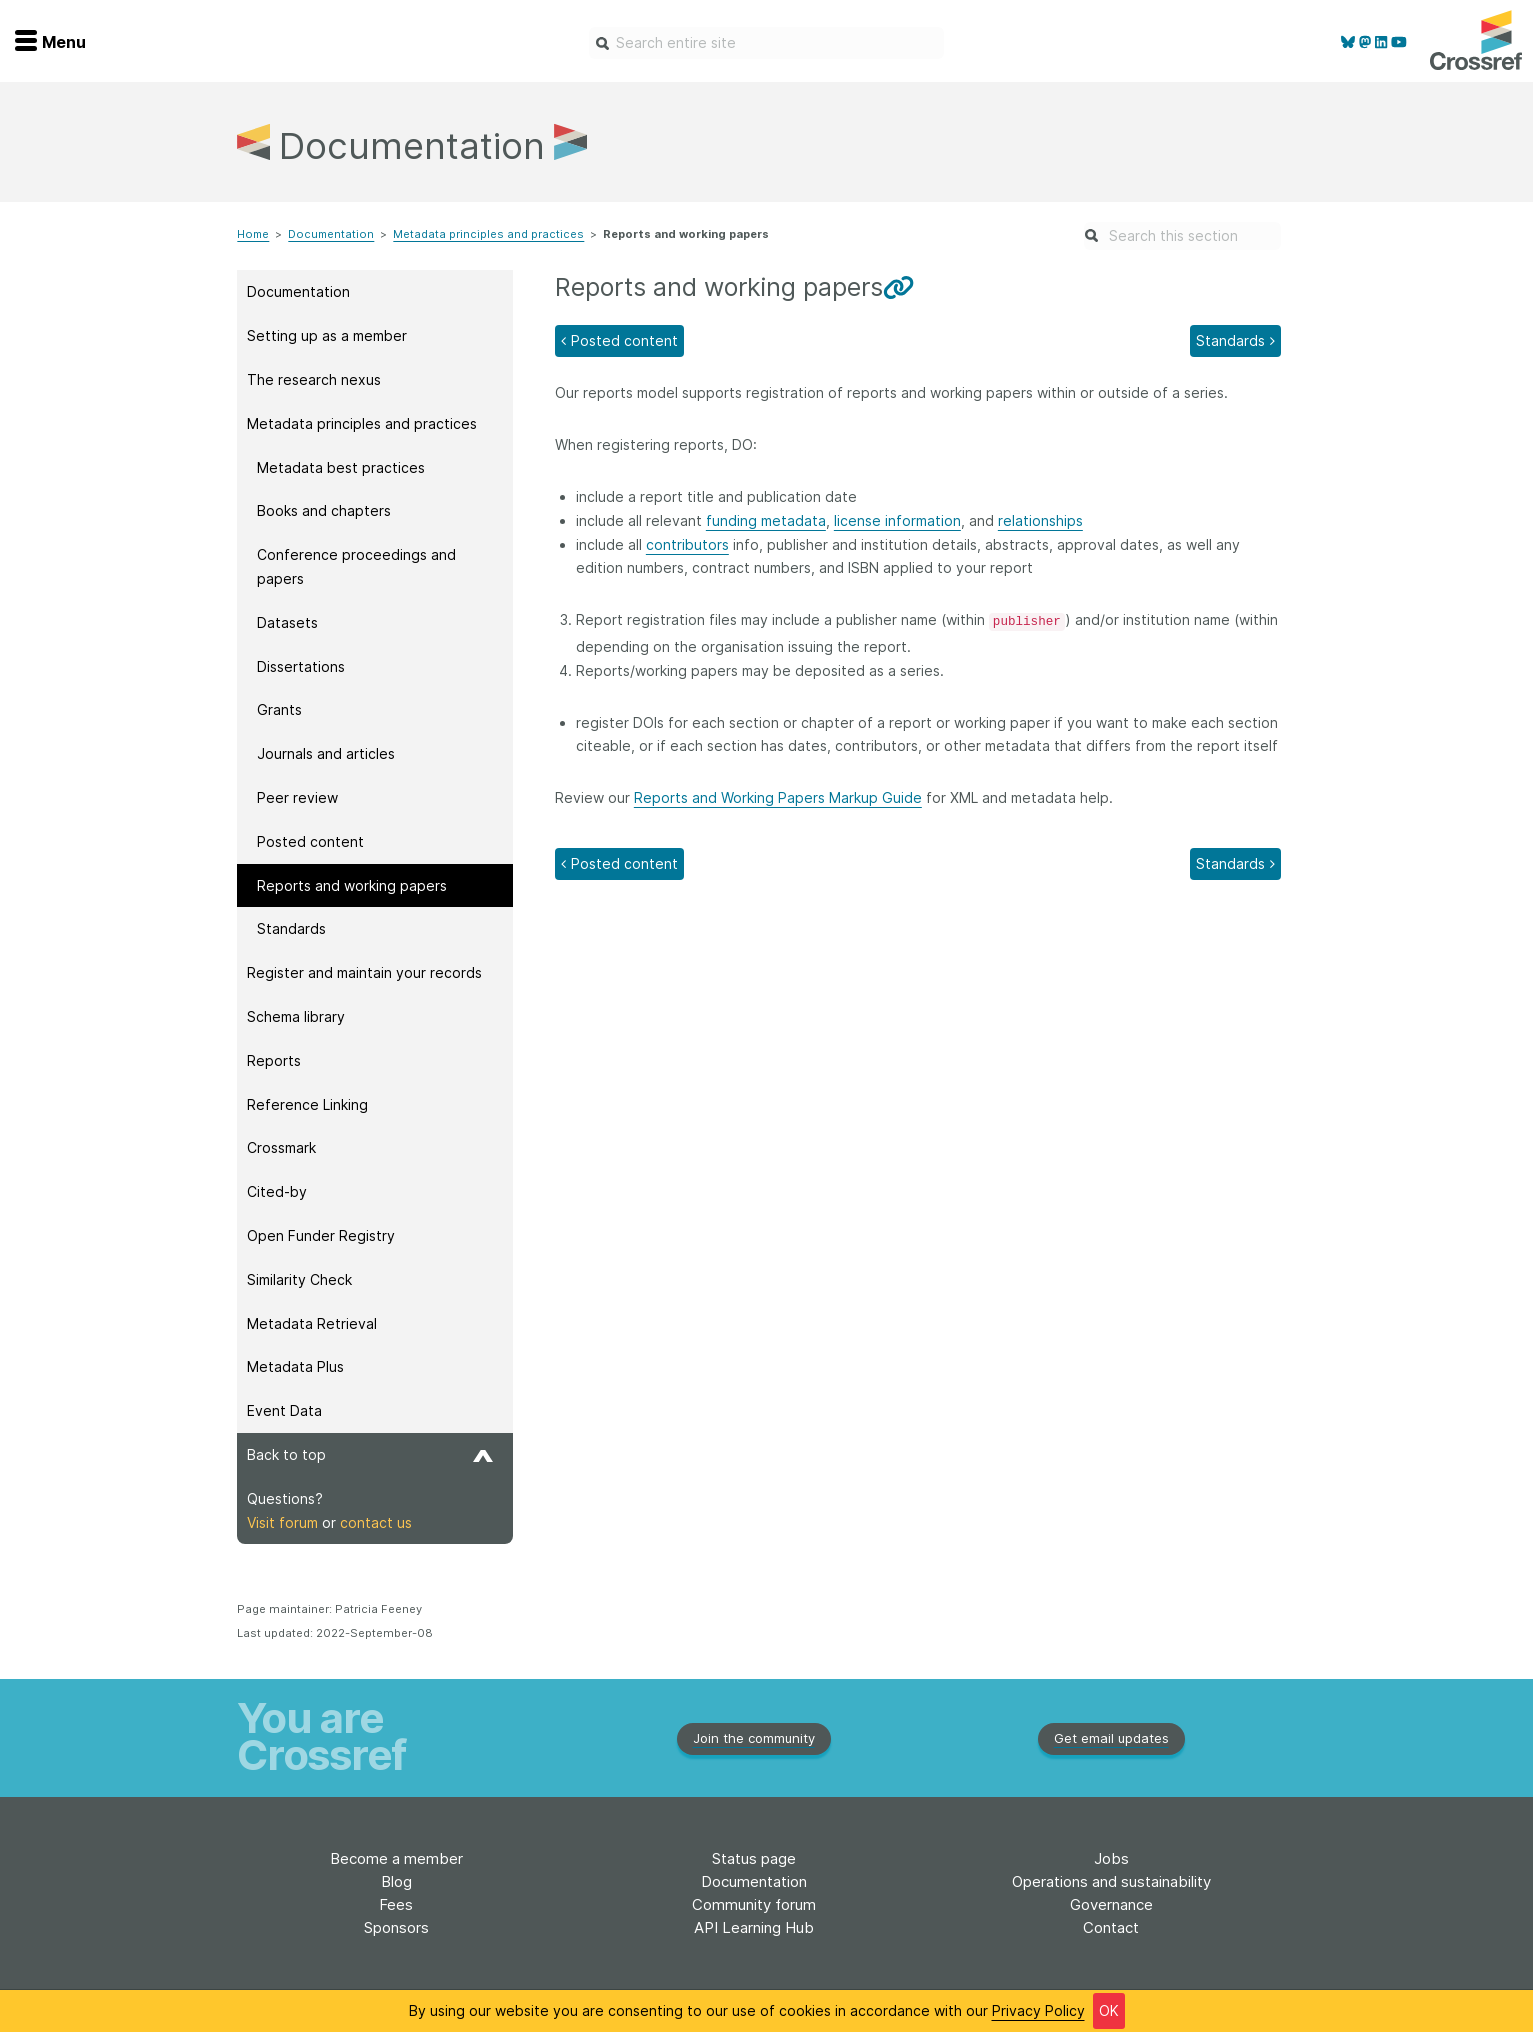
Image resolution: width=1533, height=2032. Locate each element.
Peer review (297, 797)
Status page (754, 1858)
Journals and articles (326, 753)
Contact (1111, 1927)
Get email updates (1111, 1738)
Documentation (331, 234)
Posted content (310, 841)
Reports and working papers (352, 885)
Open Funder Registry (321, 1235)
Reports (274, 1060)
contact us (376, 1522)
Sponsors (396, 1927)
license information (897, 520)
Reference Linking (307, 1104)
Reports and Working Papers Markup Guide (778, 797)
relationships (1040, 520)
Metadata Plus (295, 1366)
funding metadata (766, 520)
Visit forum (282, 1522)
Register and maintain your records (364, 972)
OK (1109, 2010)
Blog (396, 1881)
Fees (396, 1904)
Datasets (287, 622)
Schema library (296, 1016)
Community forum (754, 1904)
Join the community (754, 1738)
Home (253, 234)
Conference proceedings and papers (356, 566)
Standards (291, 928)
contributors (687, 544)
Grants (279, 709)
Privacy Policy (1038, 2010)
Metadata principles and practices (488, 234)
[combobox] (766, 43)
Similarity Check (299, 1279)
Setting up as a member (327, 335)
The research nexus (314, 379)
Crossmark (281, 1147)
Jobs (1111, 1858)
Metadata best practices (341, 467)
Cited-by (277, 1191)
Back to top (370, 1454)
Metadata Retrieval (312, 1323)
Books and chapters (324, 510)
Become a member (396, 1858)
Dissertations (301, 666)
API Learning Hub (754, 1927)
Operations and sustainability (1111, 1881)
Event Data (284, 1410)
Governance (1111, 1904)
